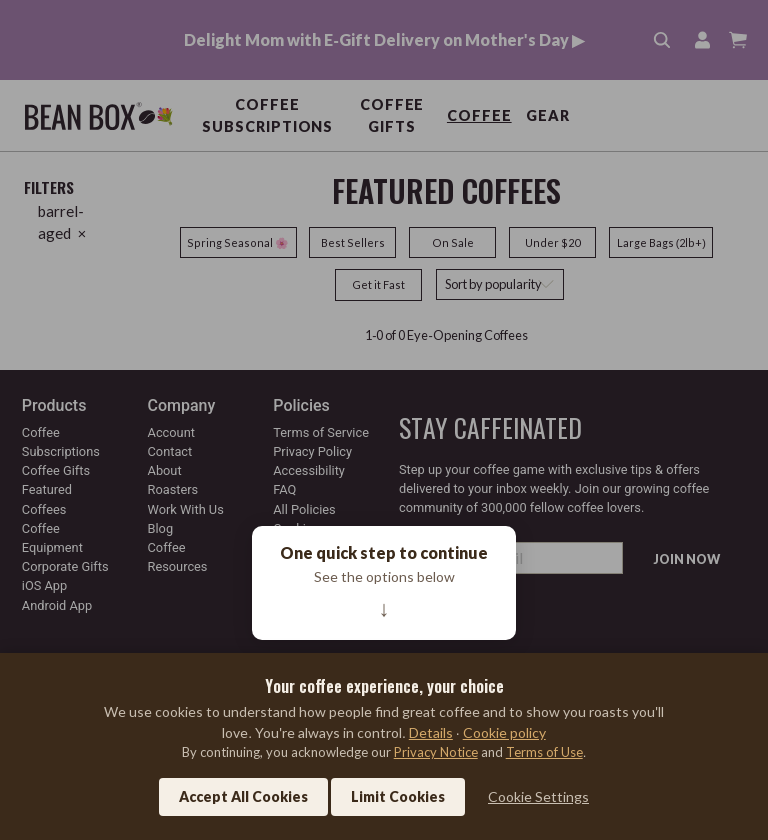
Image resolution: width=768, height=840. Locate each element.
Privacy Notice (436, 752)
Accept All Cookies (243, 796)
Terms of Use (544, 752)
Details (431, 732)
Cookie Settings (538, 796)
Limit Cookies (398, 796)
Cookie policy (504, 732)
